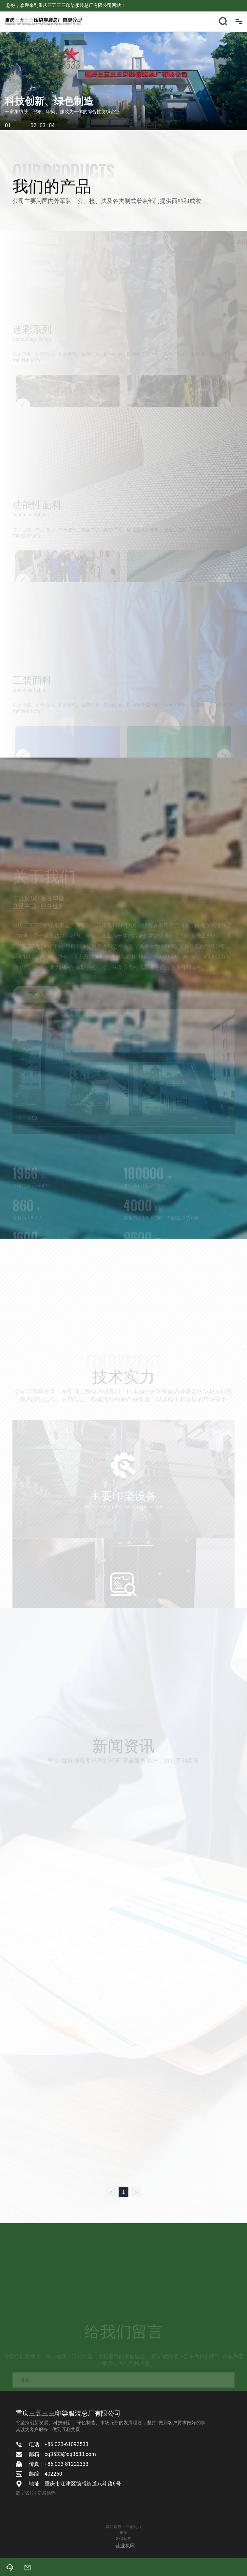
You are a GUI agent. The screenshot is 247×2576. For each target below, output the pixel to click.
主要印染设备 (123, 1509)
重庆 (123, 2532)
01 (17, 125)
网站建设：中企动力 (123, 2527)
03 (43, 125)
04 (52, 125)
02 (33, 125)
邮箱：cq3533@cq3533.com (62, 2454)
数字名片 (25, 2492)
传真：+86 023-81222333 (58, 2464)
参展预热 (46, 2492)
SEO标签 (123, 2538)
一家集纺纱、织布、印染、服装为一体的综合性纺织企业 (62, 111)
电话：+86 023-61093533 (58, 2444)
